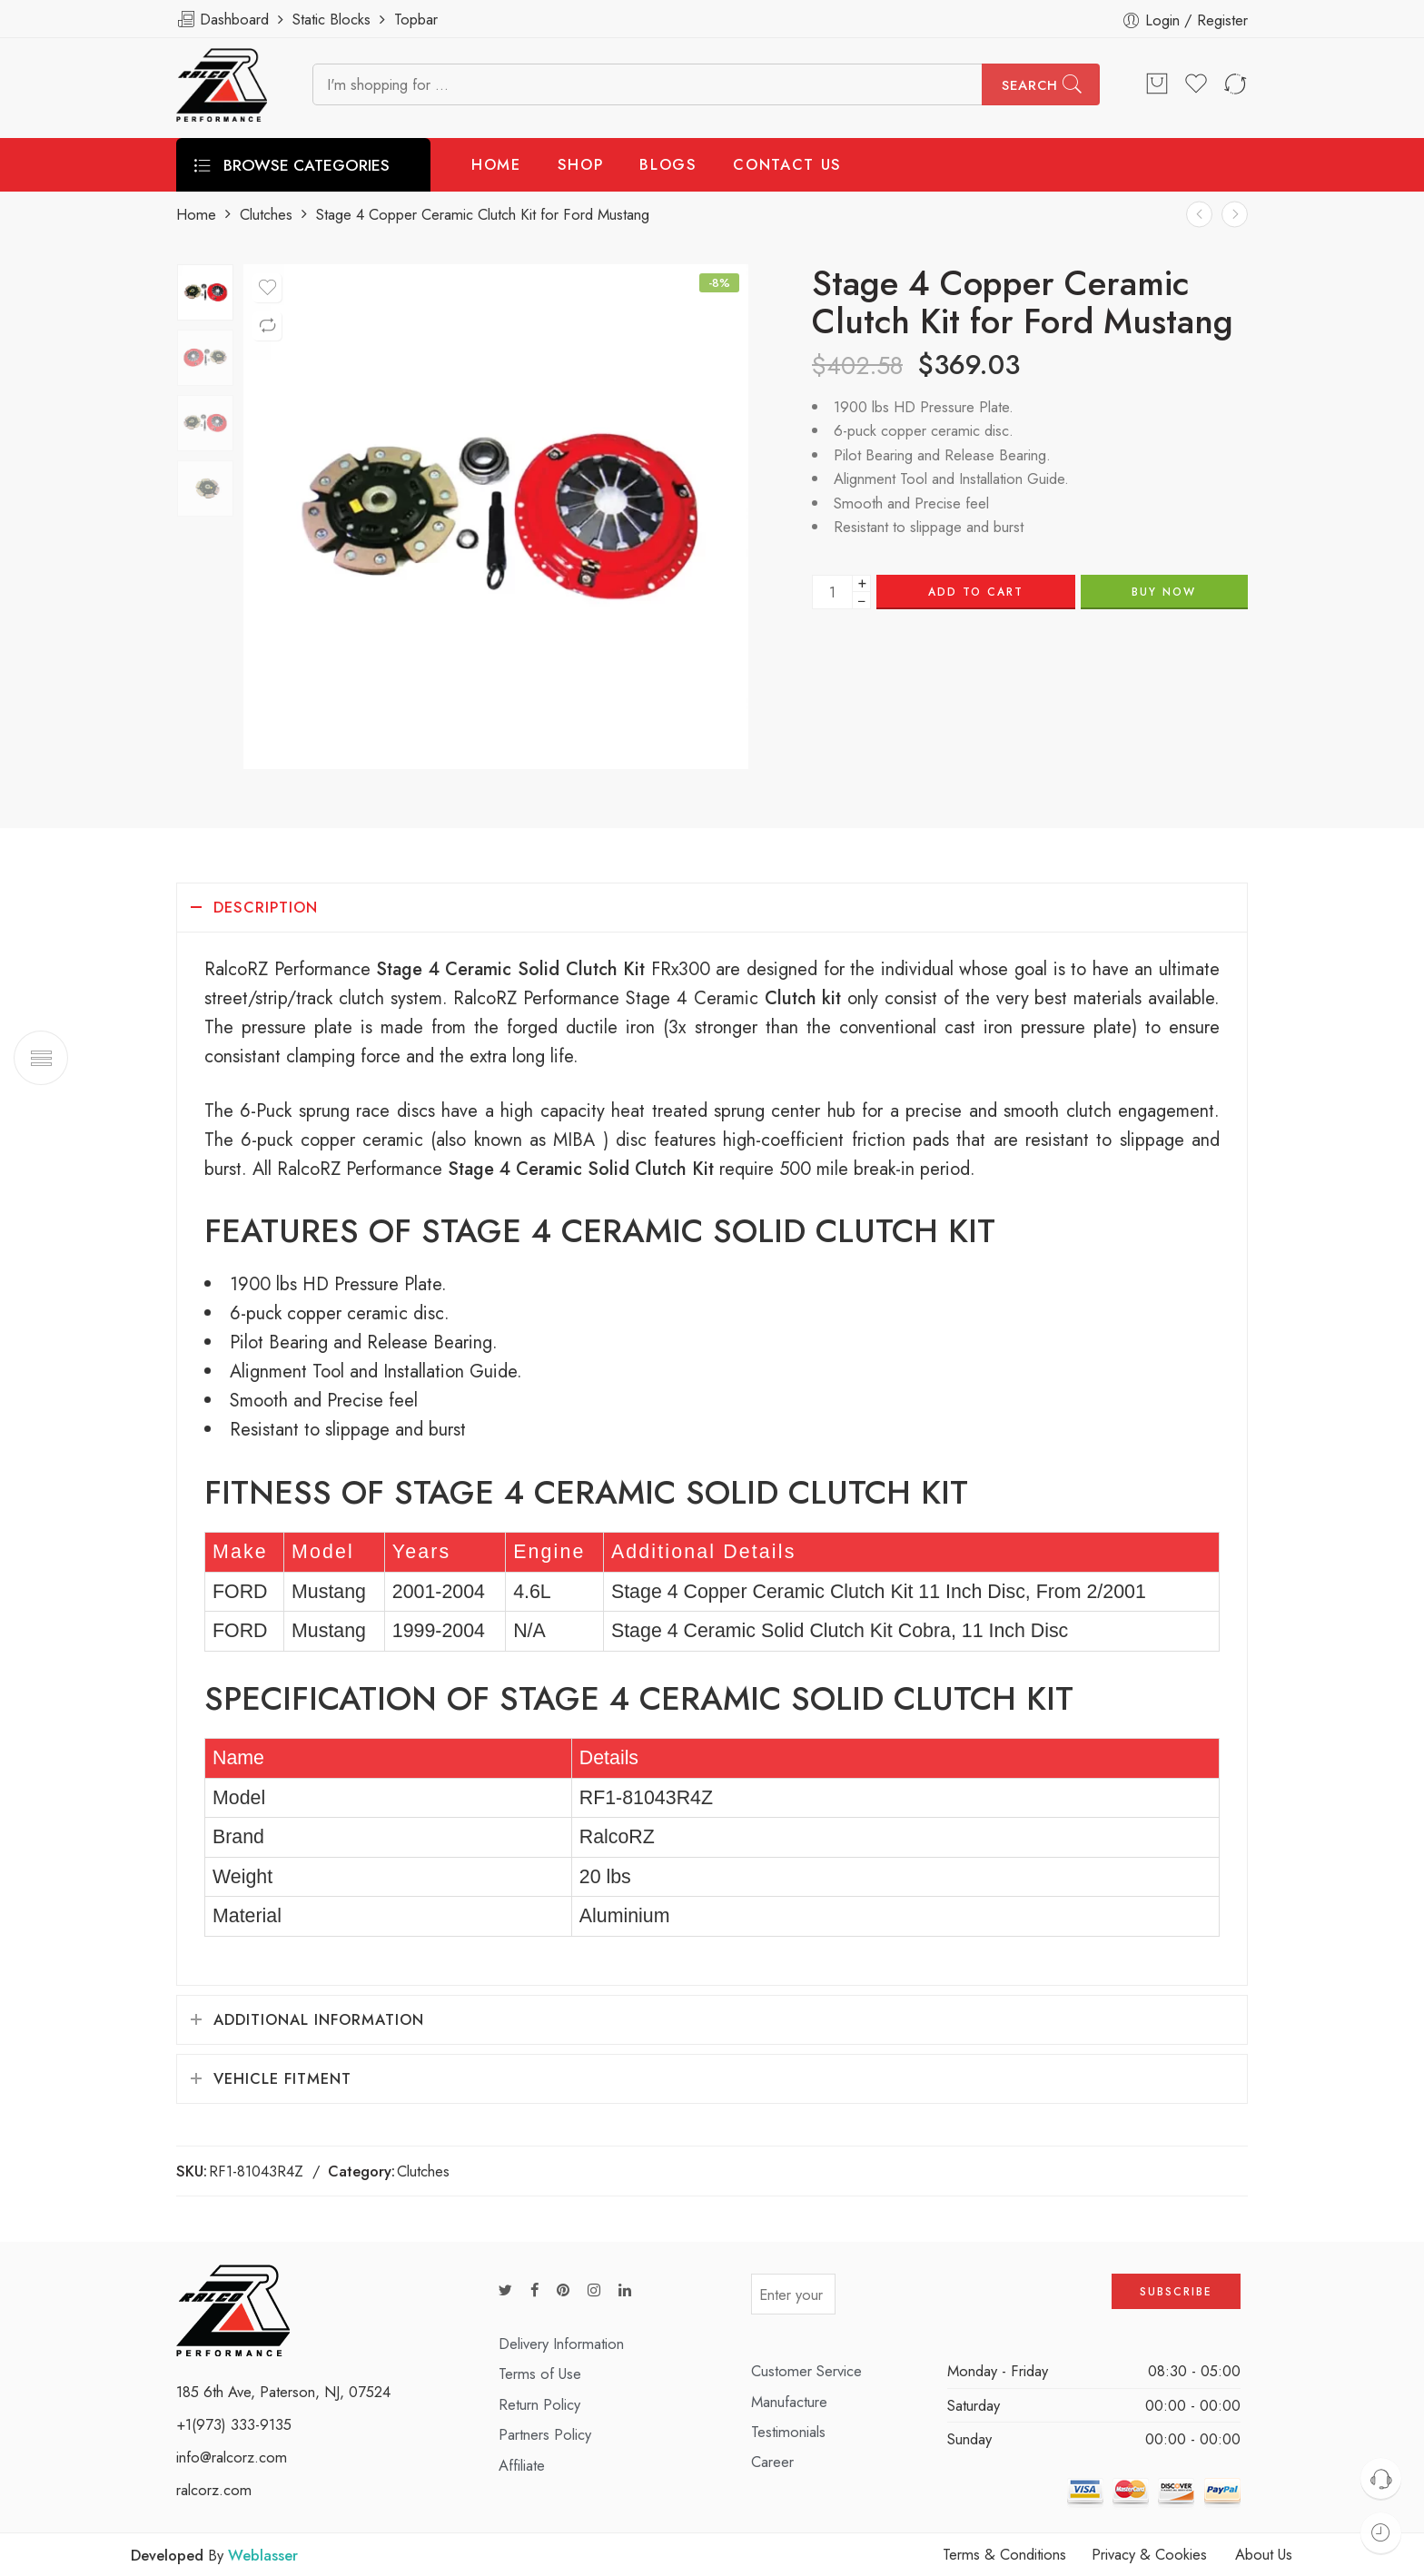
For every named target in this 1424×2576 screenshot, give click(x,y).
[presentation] (974, 2300)
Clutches (266, 214)
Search (1030, 85)
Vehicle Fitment (282, 2078)
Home (196, 214)
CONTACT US (787, 164)
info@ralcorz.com (231, 2457)
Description (265, 907)
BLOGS (668, 164)
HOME (496, 164)
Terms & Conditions (1004, 2554)
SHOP (581, 164)
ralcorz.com (214, 2490)
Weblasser (263, 2555)
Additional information (318, 2019)
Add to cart (976, 592)
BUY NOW (1164, 592)
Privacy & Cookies (1149, 2554)
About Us (1263, 2554)
